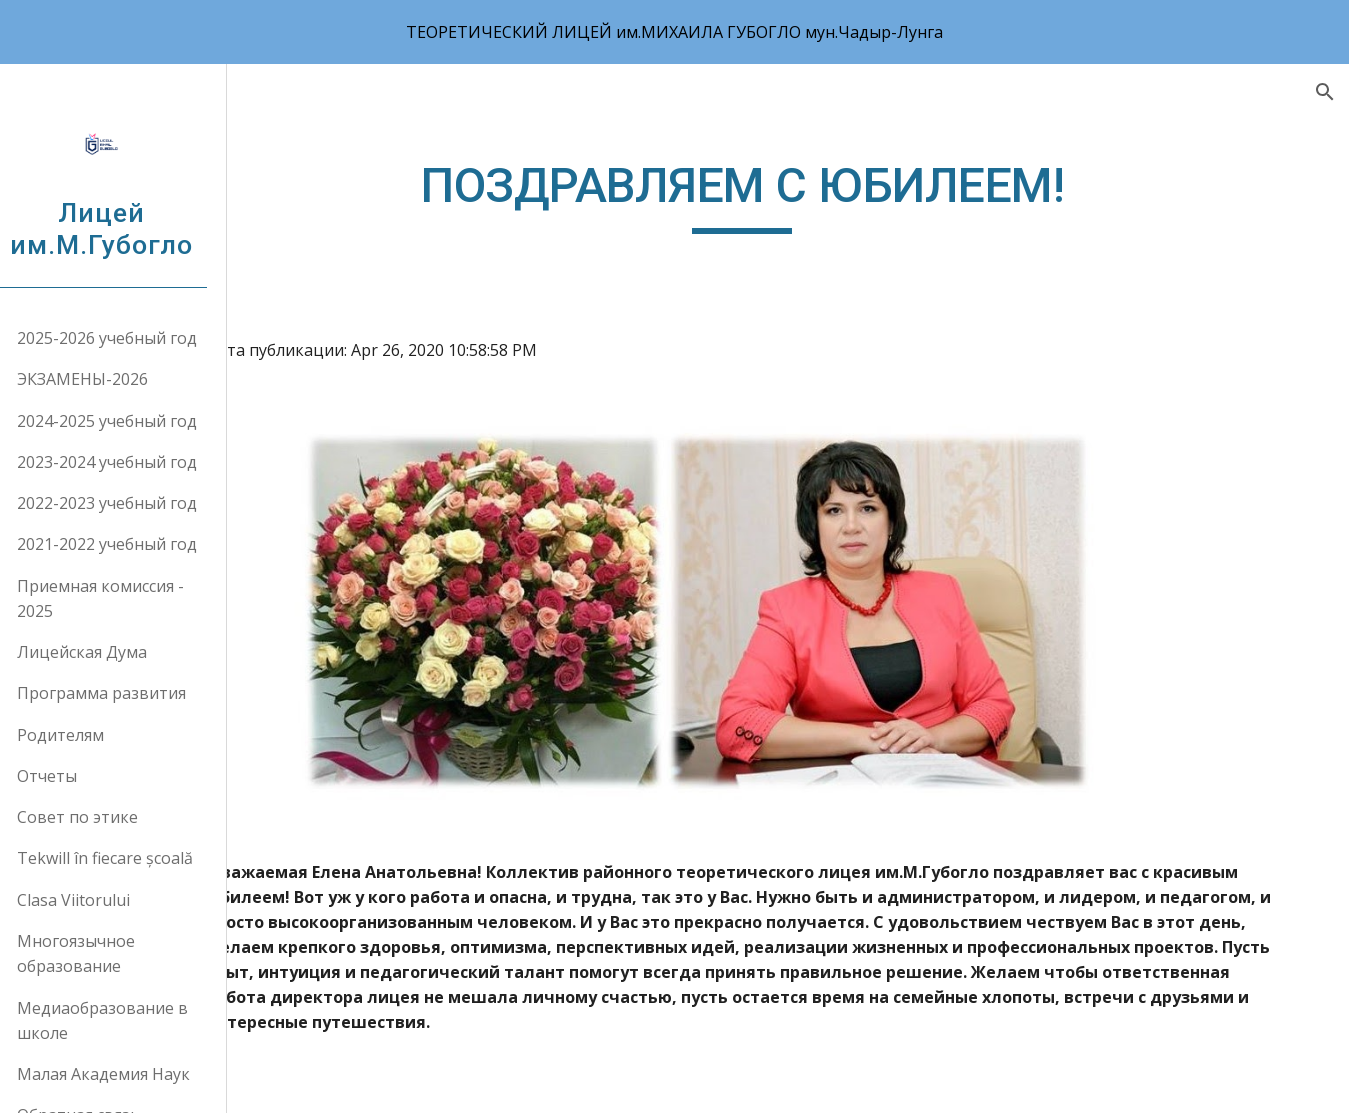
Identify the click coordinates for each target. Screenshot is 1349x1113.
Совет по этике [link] (100, 817)
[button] (1325, 92)
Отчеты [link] (70, 776)
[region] (674, 32)
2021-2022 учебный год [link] (130, 544)
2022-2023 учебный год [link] (130, 503)
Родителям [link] (83, 735)
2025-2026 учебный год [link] (130, 338)
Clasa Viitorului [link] (96, 900)
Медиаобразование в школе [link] (125, 1020)
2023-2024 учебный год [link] (130, 462)
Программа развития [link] (124, 693)
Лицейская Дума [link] (105, 652)
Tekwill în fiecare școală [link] (128, 858)
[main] (800, 225)
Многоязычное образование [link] (99, 953)
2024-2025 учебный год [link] (130, 421)
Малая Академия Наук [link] (126, 1074)
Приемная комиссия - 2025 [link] (123, 598)
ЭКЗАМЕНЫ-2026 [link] (105, 379)
